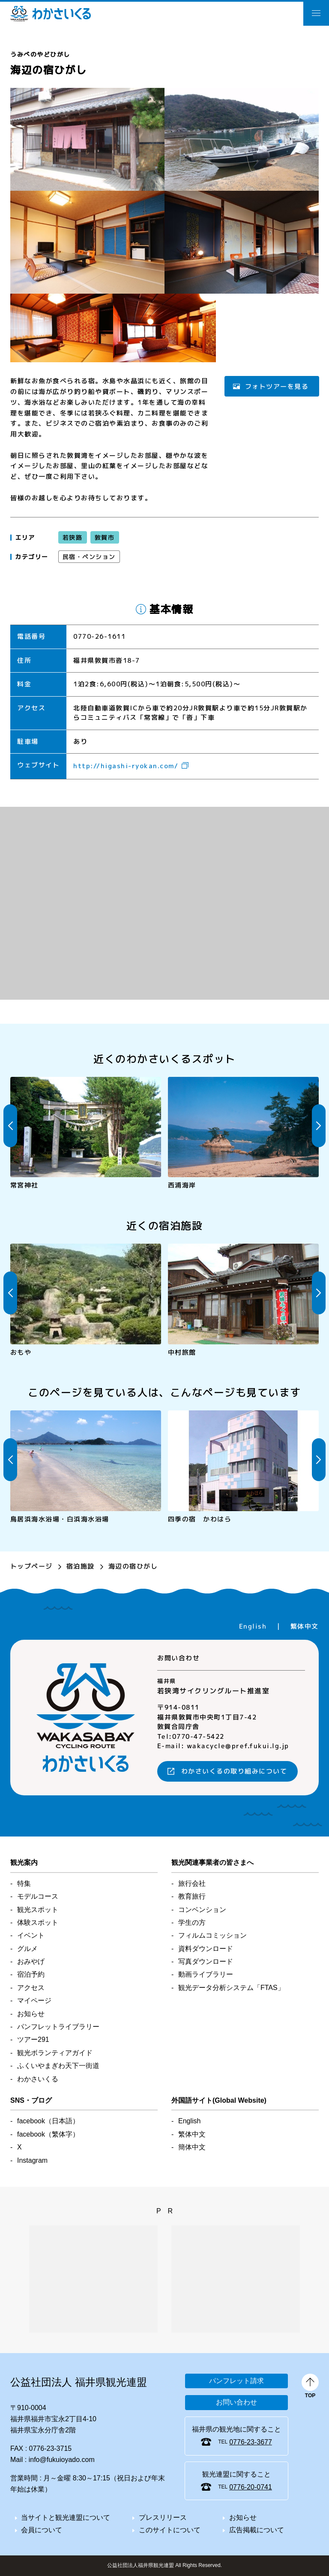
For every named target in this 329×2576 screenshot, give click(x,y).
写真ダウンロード (205, 1961)
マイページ (34, 2000)
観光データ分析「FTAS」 (231, 1987)
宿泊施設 (80, 1566)
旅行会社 (192, 1883)
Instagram (32, 2160)
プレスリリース (163, 2517)
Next (319, 1125)
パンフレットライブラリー (58, 2026)
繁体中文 (304, 1626)
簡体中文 (192, 2147)
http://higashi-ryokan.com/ (125, 765)
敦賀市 (104, 537)
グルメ (27, 1948)
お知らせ (31, 2013)
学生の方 (192, 1922)
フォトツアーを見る (276, 386)
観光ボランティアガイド (55, 2052)
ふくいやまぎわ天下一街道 (58, 2065)
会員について (41, 2530)
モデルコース (37, 1896)
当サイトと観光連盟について (65, 2517)
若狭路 (73, 537)
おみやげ (31, 1961)
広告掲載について (256, 2530)
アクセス (31, 1987)
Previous (10, 1125)
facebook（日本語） (48, 2121)
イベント (31, 1935)
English (253, 1626)
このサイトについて (169, 2530)
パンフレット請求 (236, 2380)
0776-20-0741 (250, 2487)
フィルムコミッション (212, 1935)
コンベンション (202, 1909)
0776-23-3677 (250, 2442)
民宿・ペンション (89, 557)
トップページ (31, 1566)
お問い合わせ (236, 2402)
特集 (24, 1883)
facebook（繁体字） (48, 2134)
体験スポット (37, 1922)
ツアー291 (33, 2039)
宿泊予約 (31, 1974)
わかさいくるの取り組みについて (234, 1771)
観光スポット (37, 1909)
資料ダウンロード (205, 1948)
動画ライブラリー (205, 1974)
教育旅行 (192, 1896)
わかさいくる (50, 13)
